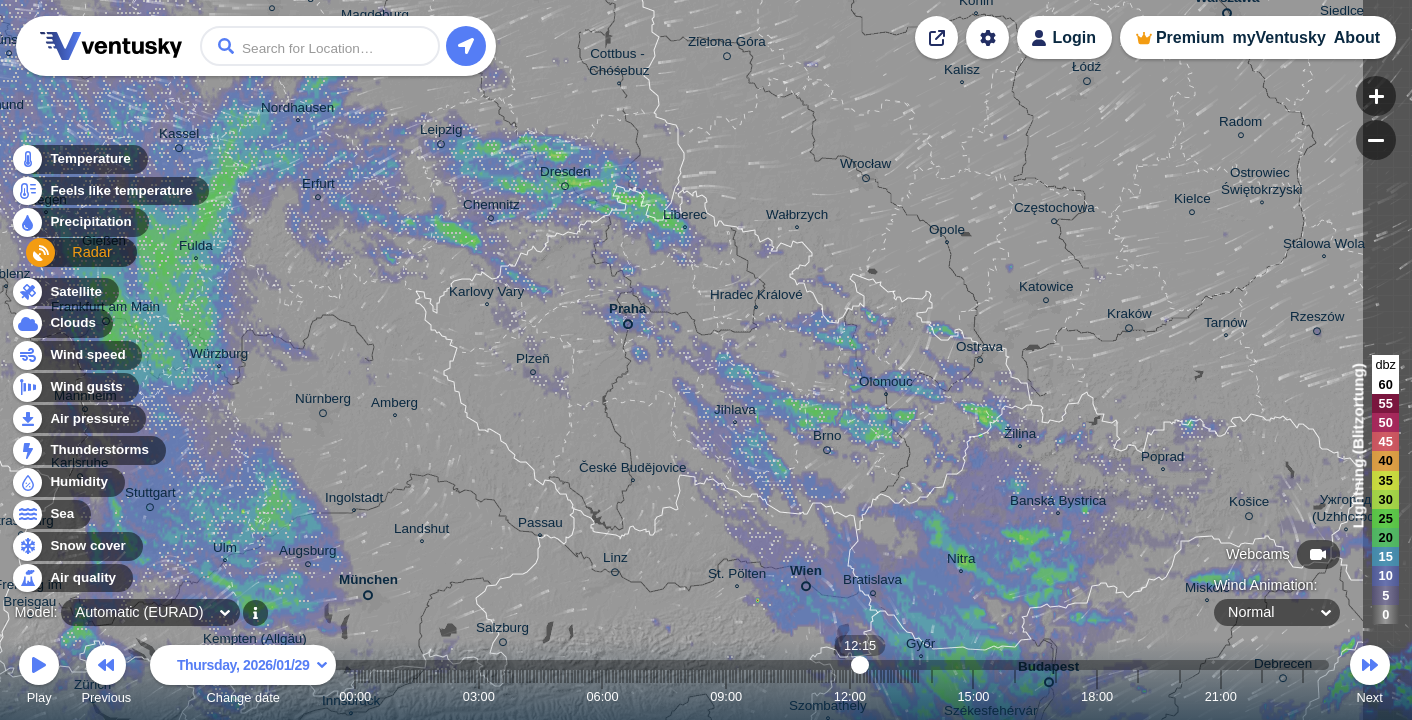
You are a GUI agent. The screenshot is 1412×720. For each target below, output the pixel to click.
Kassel (179, 137)
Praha (627, 312)
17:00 (1056, 696)
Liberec (685, 217)
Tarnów (1225, 325)
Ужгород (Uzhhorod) (1345, 510)
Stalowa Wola (1324, 246)
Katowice (1046, 289)
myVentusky (1278, 37)
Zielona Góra (727, 45)
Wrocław (865, 167)
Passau (540, 525)
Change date (243, 677)
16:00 (1015, 696)
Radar (58, 260)
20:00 (1180, 696)
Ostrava (979, 349)
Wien (806, 574)
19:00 (1138, 696)
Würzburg (219, 356)
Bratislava (872, 582)
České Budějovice (633, 470)
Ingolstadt (354, 500)
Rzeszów (1317, 320)
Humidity (67, 482)
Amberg (394, 405)
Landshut (421, 531)
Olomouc (886, 384)
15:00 (973, 696)
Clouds (61, 323)
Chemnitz (491, 207)
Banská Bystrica (1058, 503)
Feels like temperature (109, 196)
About (1357, 37)
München (368, 583)
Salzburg (502, 631)
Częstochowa (1054, 210)
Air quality (71, 578)
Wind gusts (75, 387)
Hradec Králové (756, 297)
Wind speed (76, 355)
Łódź (1086, 70)
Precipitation (79, 228)
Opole (947, 232)
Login (1074, 37)
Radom (1240, 124)
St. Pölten (737, 576)
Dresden (565, 175)
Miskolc (1207, 590)
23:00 (1303, 696)
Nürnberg (323, 402)
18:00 (1097, 696)
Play (39, 677)
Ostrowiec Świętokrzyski (1261, 183)
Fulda (196, 248)
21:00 (1221, 696)
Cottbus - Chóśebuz (619, 64)
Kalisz (962, 72)
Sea (50, 514)
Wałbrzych (797, 217)
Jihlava (735, 412)
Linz (615, 561)
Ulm (225, 550)
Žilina (1020, 436)
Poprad (1162, 459)
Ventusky (108, 46)
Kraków (1129, 317)
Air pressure (78, 419)
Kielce (1192, 201)
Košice (1249, 505)
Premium (1190, 37)
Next (1370, 677)
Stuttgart (150, 496)
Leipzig (441, 133)
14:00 (932, 696)
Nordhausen (297, 110)
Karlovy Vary (486, 294)
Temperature (79, 164)
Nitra (961, 561)
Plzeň (533, 361)
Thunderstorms (88, 450)
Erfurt (318, 186)
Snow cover (76, 546)
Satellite (64, 292)
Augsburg (308, 553)
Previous (106, 677)
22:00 (1262, 696)
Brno (827, 439)
